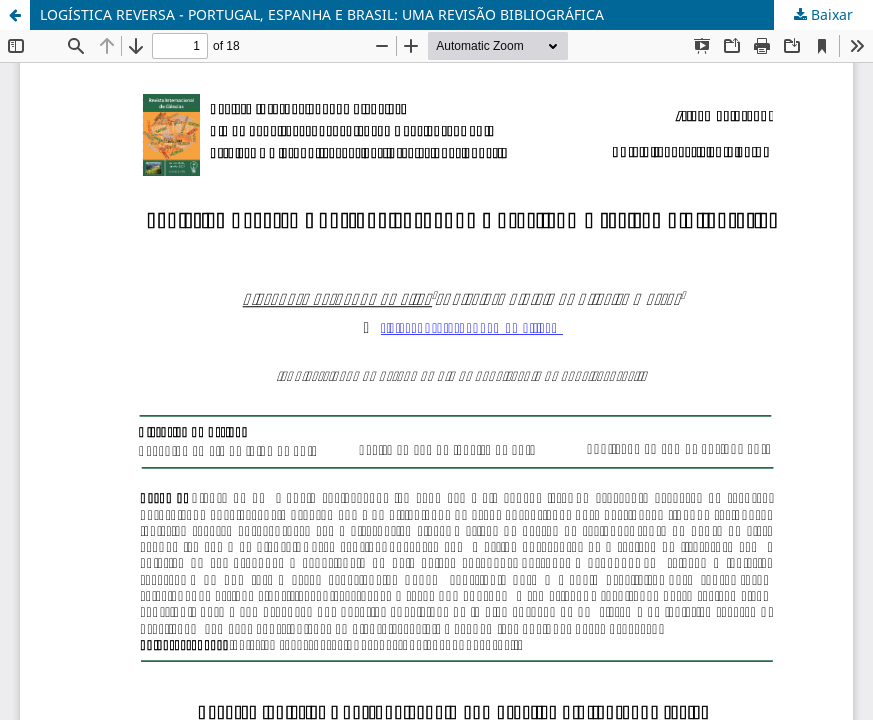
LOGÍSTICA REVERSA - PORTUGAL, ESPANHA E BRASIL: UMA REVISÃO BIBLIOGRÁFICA (322, 14)
